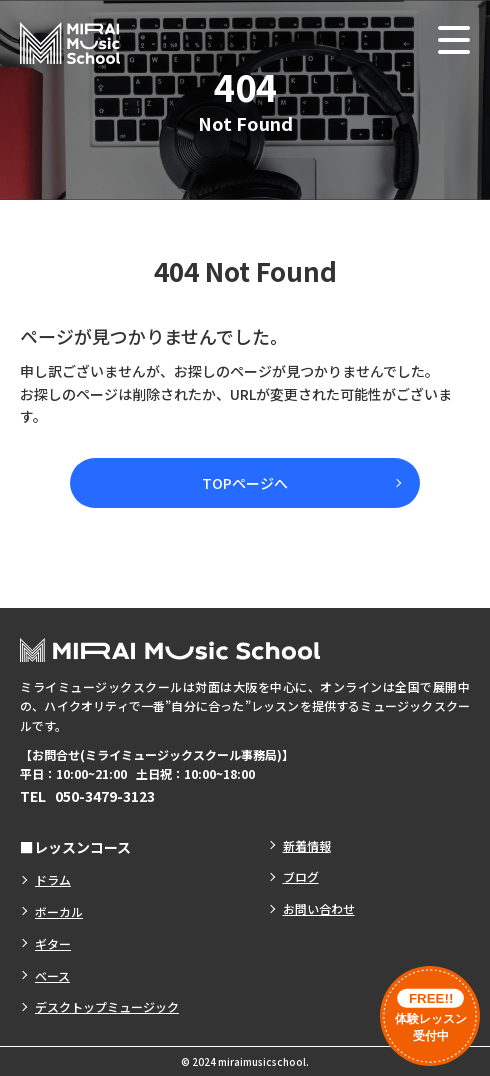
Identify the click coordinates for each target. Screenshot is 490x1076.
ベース (52, 975)
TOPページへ (245, 483)
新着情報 (307, 845)
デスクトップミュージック (107, 1006)
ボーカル (59, 911)
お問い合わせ (319, 908)
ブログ (301, 876)
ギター (53, 943)
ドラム (53, 879)
